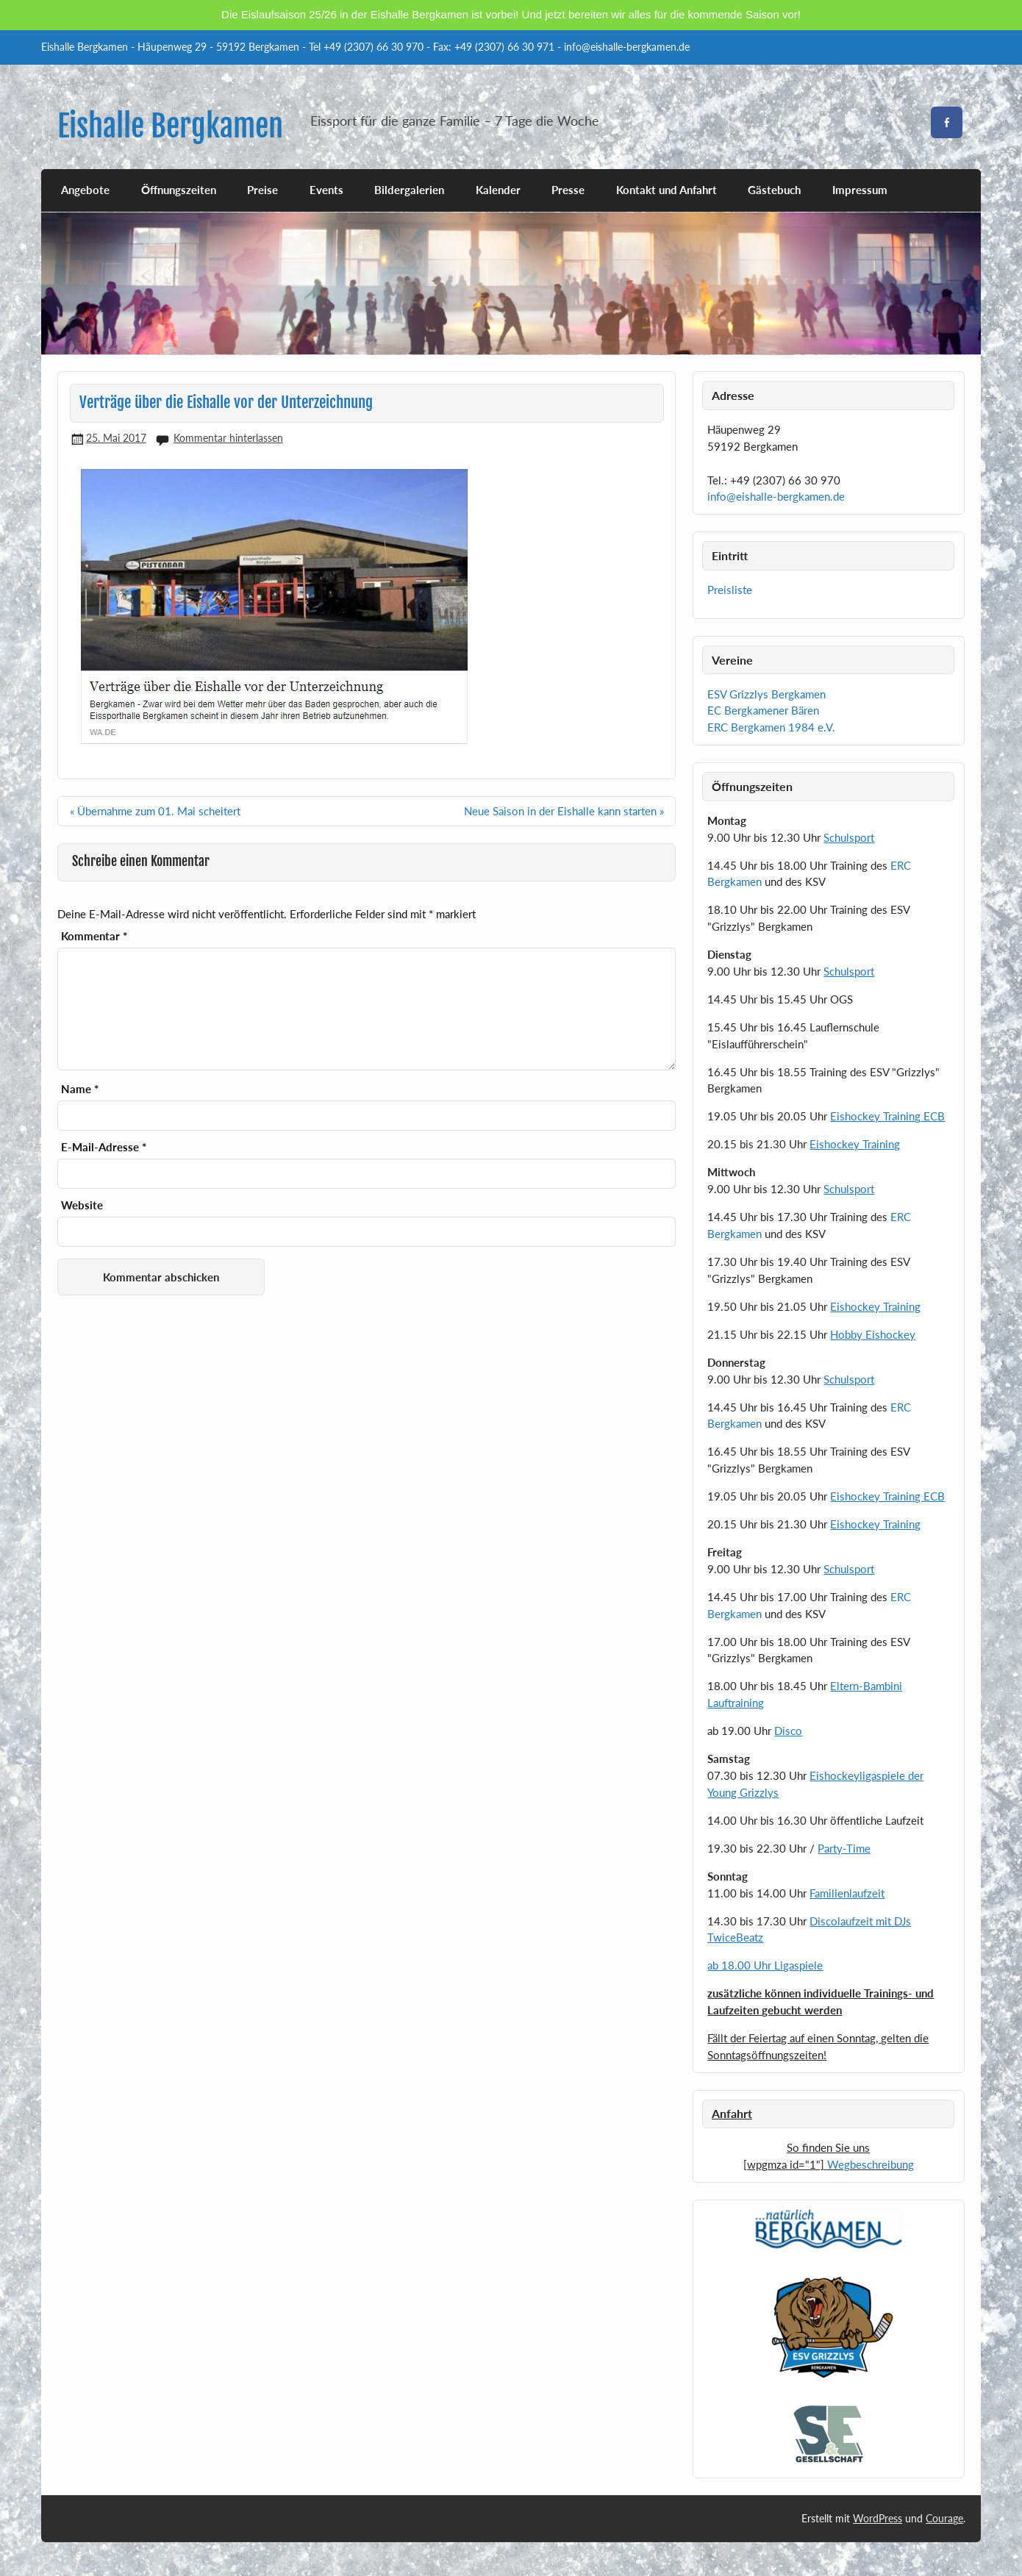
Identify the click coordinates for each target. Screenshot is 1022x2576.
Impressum (859, 189)
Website (82, 1203)
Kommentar (94, 934)
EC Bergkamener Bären (763, 710)
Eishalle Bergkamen (170, 126)
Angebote (85, 189)
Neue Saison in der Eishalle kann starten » (564, 809)
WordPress (877, 2518)
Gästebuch (774, 189)
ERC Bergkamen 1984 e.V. (771, 727)
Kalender (498, 189)
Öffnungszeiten (178, 189)
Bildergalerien (409, 189)
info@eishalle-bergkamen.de (776, 496)
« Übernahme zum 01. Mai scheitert (155, 809)
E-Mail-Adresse (103, 1145)
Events (326, 189)
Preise (262, 189)
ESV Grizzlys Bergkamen (766, 694)
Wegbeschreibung (870, 2164)
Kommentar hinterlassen (228, 438)
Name (80, 1087)
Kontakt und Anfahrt (666, 189)
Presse (568, 189)
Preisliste (729, 589)
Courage (944, 2518)
